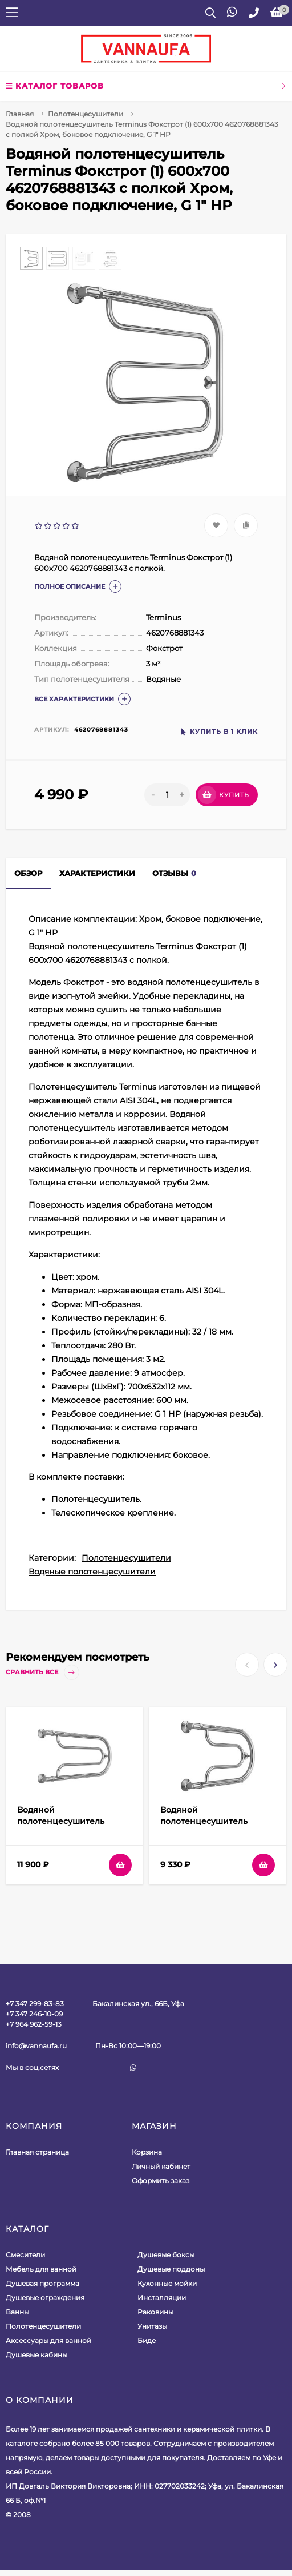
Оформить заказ (160, 2180)
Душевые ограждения (45, 2297)
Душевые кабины (36, 2354)
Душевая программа (42, 2283)
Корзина (147, 2152)
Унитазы (152, 2326)
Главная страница (37, 2152)
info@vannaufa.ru (36, 2045)
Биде (146, 2340)
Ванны (17, 2312)
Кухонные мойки (167, 2283)
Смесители (25, 2255)
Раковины (155, 2312)
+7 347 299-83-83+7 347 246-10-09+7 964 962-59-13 (35, 2013)
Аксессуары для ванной (48, 2340)
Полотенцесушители (85, 114)
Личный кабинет (161, 2166)
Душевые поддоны (171, 2269)
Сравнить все (42, 1672)
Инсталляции (161, 2297)
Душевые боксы (165, 2255)
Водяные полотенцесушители (92, 1571)
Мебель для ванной (41, 2269)
